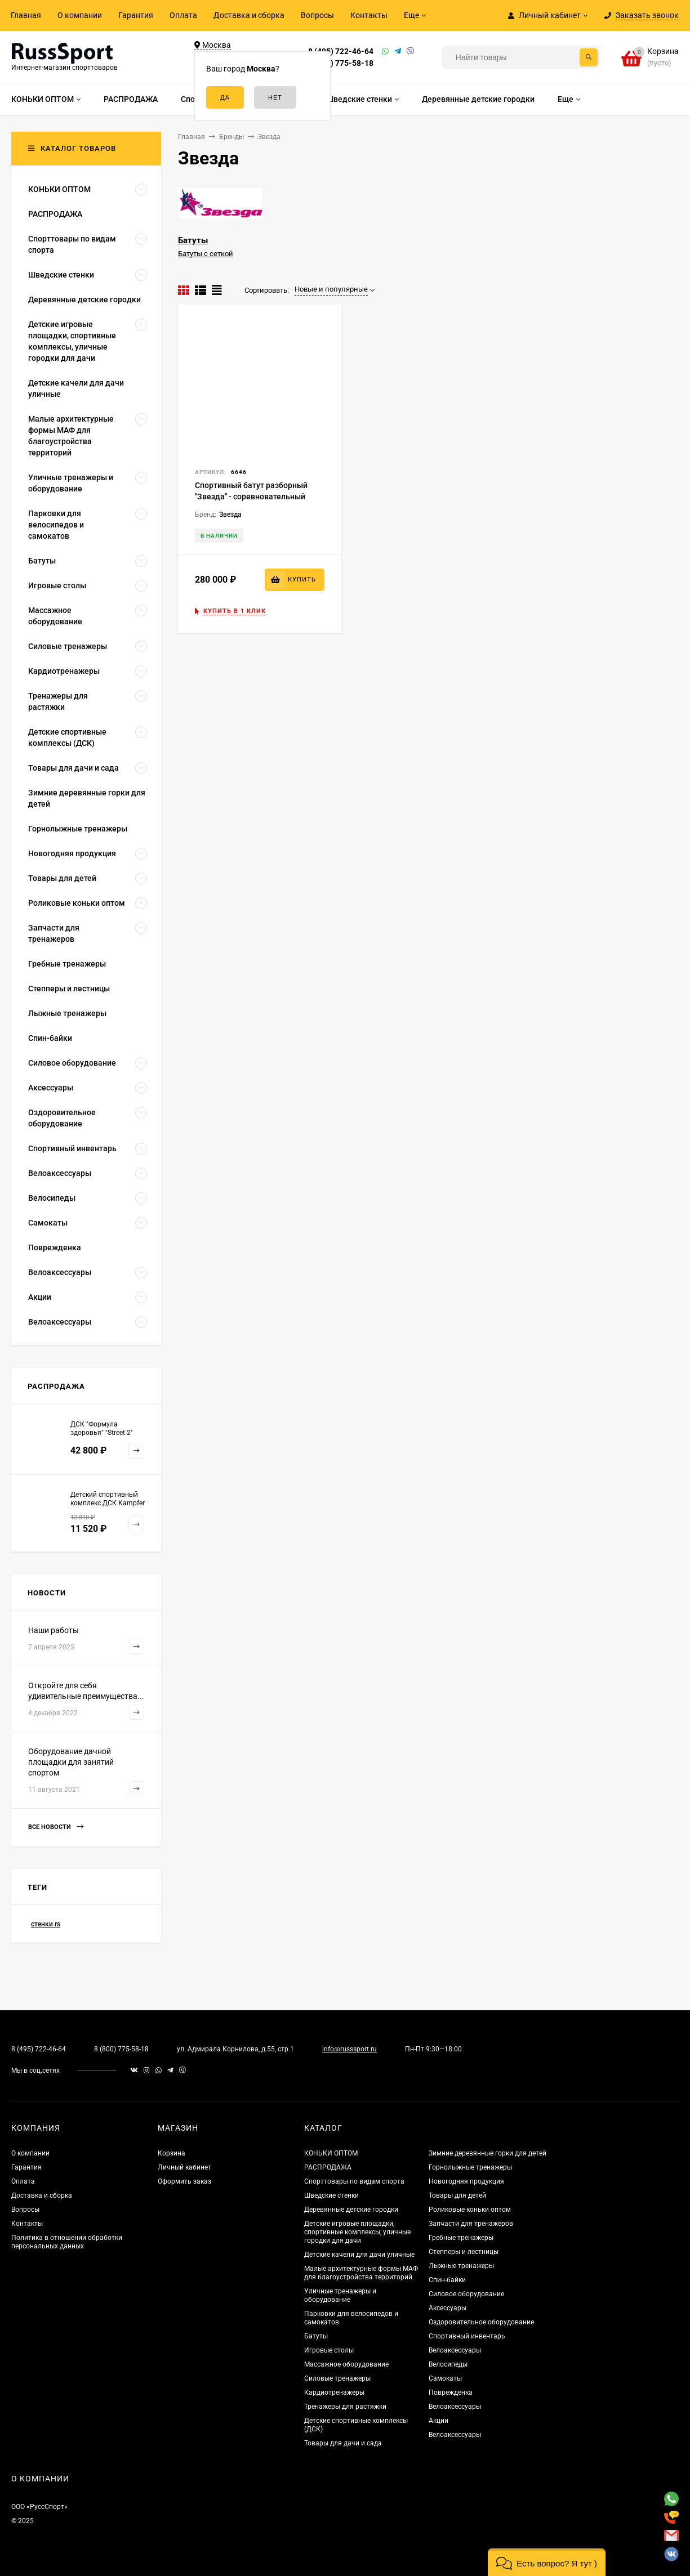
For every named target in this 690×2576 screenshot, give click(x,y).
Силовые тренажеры (337, 2378)
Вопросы (317, 15)
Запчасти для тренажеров (471, 2224)
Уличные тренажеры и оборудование (340, 2295)
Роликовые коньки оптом (470, 2209)
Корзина (171, 2153)
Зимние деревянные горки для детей (487, 2153)
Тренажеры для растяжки (345, 2406)
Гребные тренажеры (461, 2238)
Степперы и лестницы (463, 2252)
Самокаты (445, 2378)
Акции (438, 2421)
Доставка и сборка (248, 15)
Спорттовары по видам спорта (354, 2181)
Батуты (193, 240)
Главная (26, 15)
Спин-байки (447, 2280)
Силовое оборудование (466, 2294)
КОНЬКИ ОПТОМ (331, 2153)
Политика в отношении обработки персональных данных (66, 2242)
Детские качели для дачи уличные (359, 2255)
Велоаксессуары (455, 2350)
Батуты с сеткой (205, 253)
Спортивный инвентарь (467, 2336)
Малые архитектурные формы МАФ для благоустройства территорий (361, 2273)
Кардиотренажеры (334, 2392)
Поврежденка (451, 2392)
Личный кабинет (184, 2167)
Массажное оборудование (346, 2364)
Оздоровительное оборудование (481, 2322)
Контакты (369, 15)
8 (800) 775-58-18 (340, 63)
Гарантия (135, 15)
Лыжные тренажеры (461, 2266)
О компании (79, 15)
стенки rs (45, 1924)
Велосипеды (448, 2364)
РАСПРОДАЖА (327, 2167)
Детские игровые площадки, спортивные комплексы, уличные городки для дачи (357, 2232)
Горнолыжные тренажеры (470, 2167)
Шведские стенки (331, 2195)
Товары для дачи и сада (343, 2443)
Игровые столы (329, 2350)
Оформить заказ (184, 2181)
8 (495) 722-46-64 (340, 51)
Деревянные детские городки (351, 2209)
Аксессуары (447, 2308)
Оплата (183, 15)
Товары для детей (457, 2195)
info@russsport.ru (349, 2049)
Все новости (55, 1827)
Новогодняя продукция (466, 2181)
